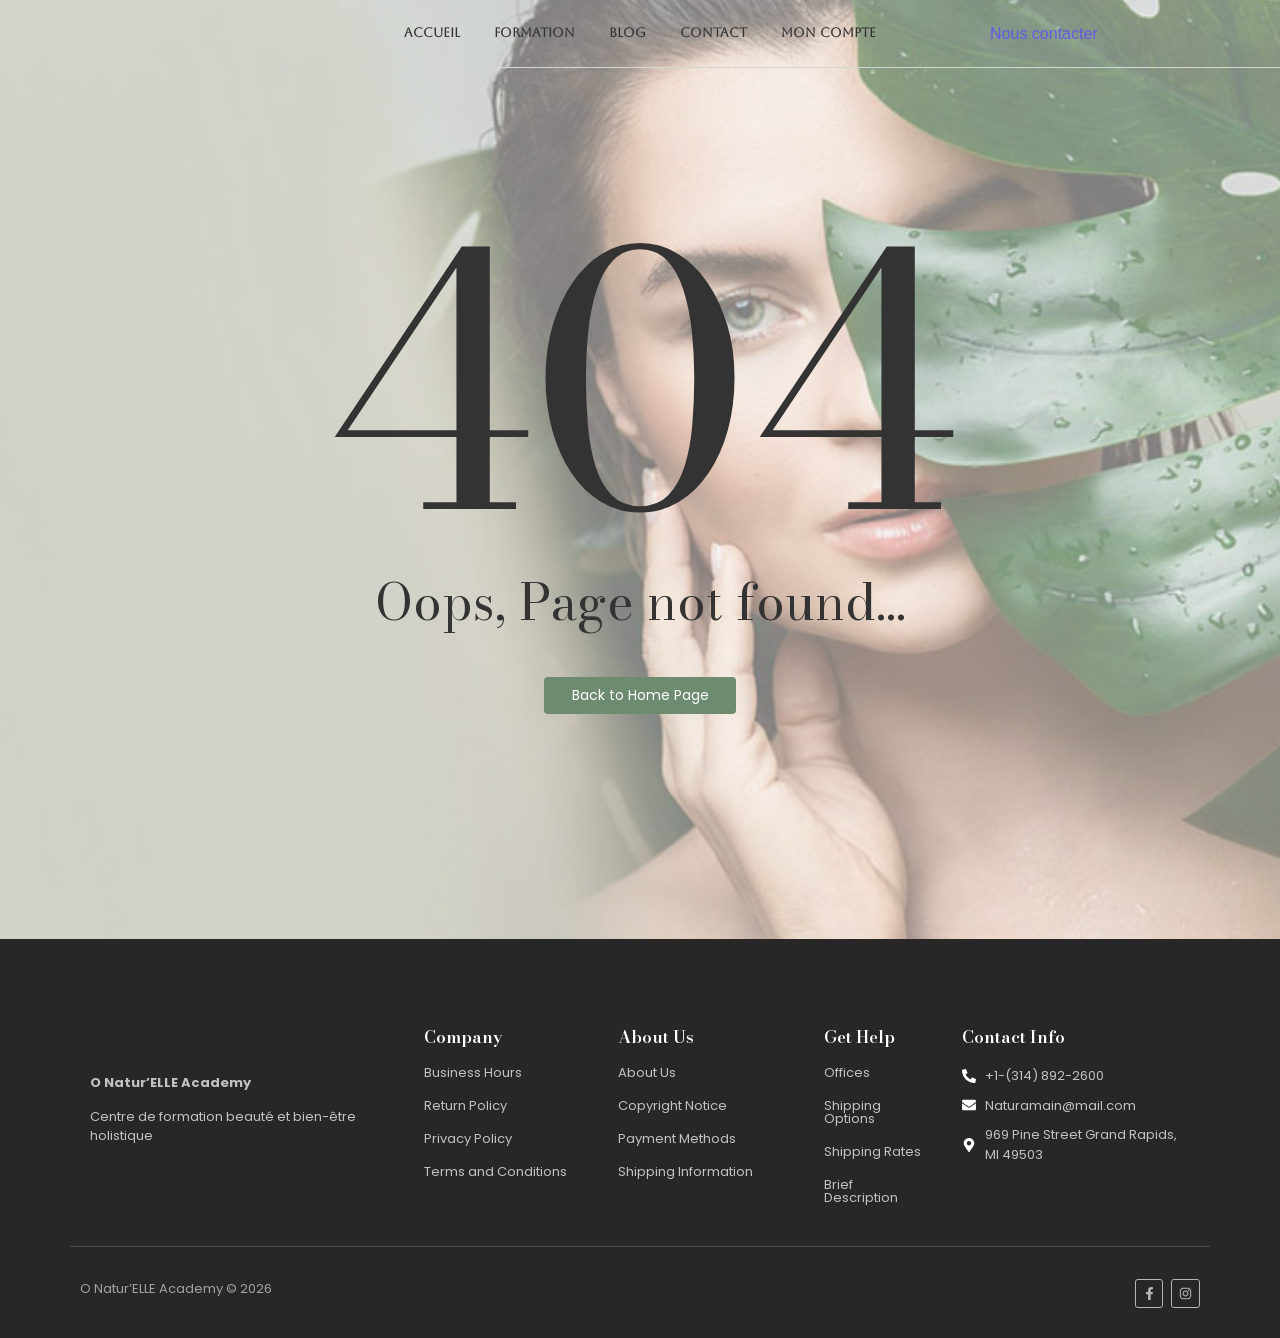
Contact (713, 32)
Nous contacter (1044, 33)
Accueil (432, 32)
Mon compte (828, 32)
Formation (534, 32)
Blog (627, 32)
